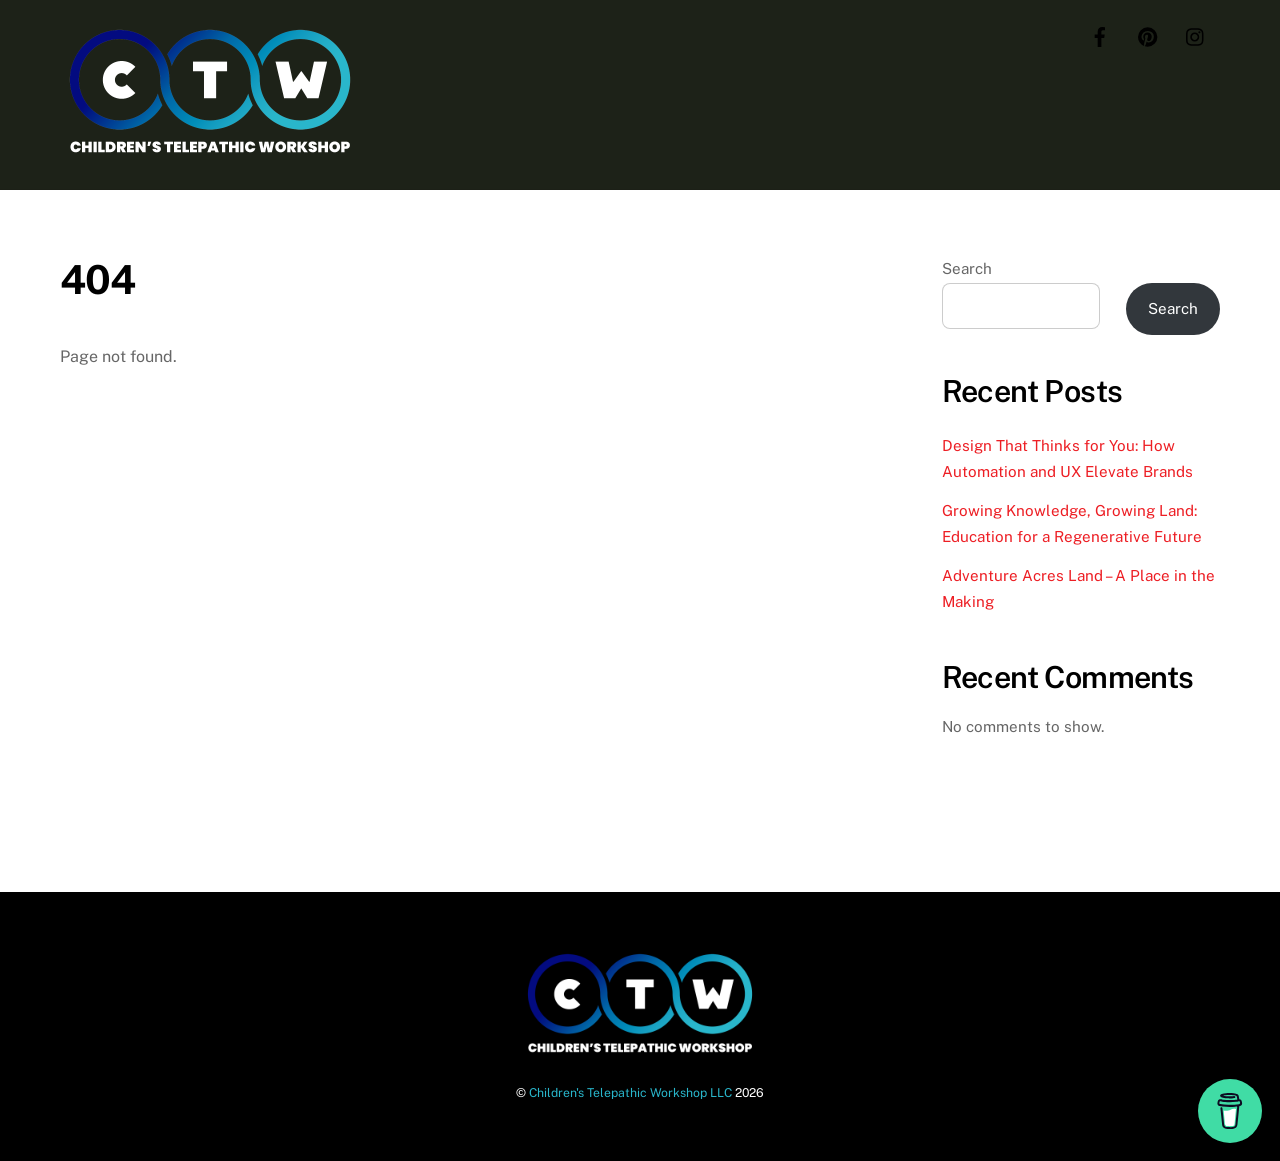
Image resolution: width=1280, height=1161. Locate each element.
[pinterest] (1148, 34)
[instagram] (1196, 34)
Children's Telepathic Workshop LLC (630, 1092)
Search (967, 268)
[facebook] (1100, 34)
